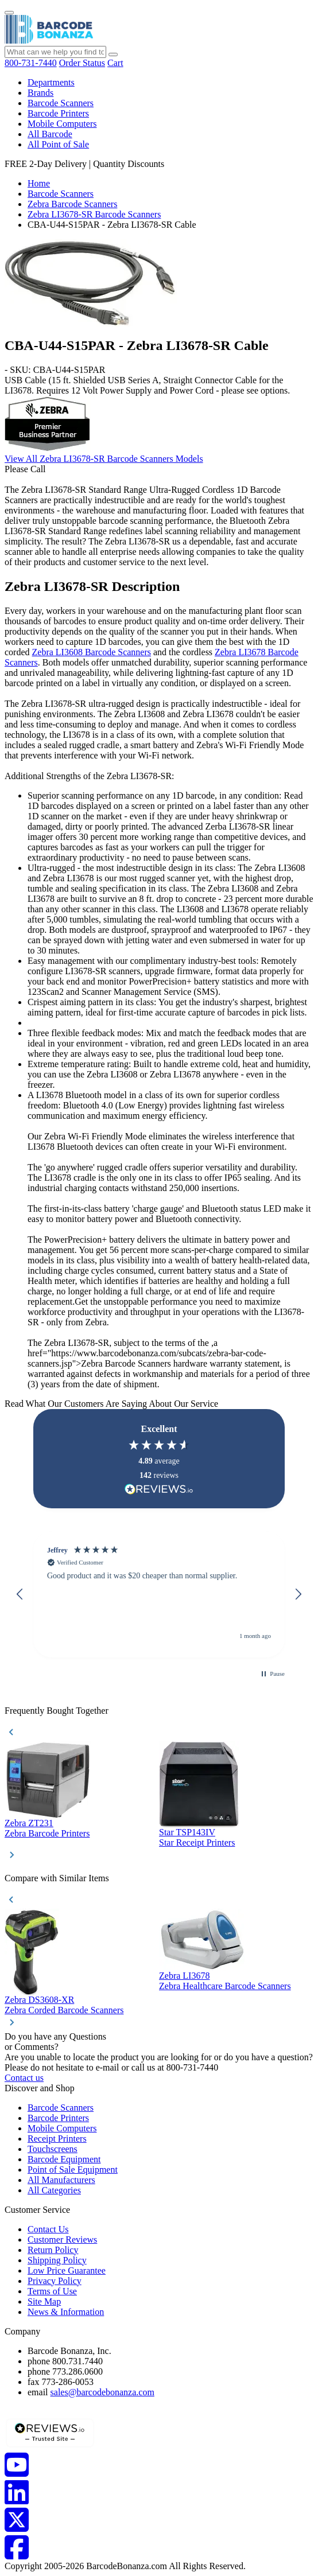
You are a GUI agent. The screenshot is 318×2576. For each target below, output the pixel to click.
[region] (159, 1594)
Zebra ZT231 (29, 1823)
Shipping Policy (57, 2260)
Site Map (44, 2301)
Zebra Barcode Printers (47, 1833)
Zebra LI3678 (184, 1975)
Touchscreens (52, 2149)
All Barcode (50, 134)
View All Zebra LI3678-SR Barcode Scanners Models (104, 459)
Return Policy (53, 2250)
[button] (20, 1594)
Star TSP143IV (187, 1832)
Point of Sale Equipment (73, 2169)
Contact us (24, 2078)
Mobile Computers (62, 124)
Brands (40, 93)
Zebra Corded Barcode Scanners (64, 2010)
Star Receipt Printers (197, 1842)
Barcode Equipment (64, 2159)
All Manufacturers (61, 2180)
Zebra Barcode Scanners (72, 204)
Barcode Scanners (61, 103)
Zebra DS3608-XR (39, 2000)
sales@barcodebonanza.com (102, 2392)
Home (39, 183)
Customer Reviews (62, 2239)
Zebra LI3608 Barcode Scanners (91, 652)
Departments (51, 82)
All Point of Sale (58, 144)
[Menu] (9, 12)
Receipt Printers (57, 2138)
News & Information (66, 2312)
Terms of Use (52, 2291)
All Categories (54, 2190)
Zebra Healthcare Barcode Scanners (225, 1986)
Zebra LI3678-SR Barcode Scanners (94, 214)
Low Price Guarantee (67, 2270)
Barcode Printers (58, 113)
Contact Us (48, 2229)
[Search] (113, 54)
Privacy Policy (55, 2281)
